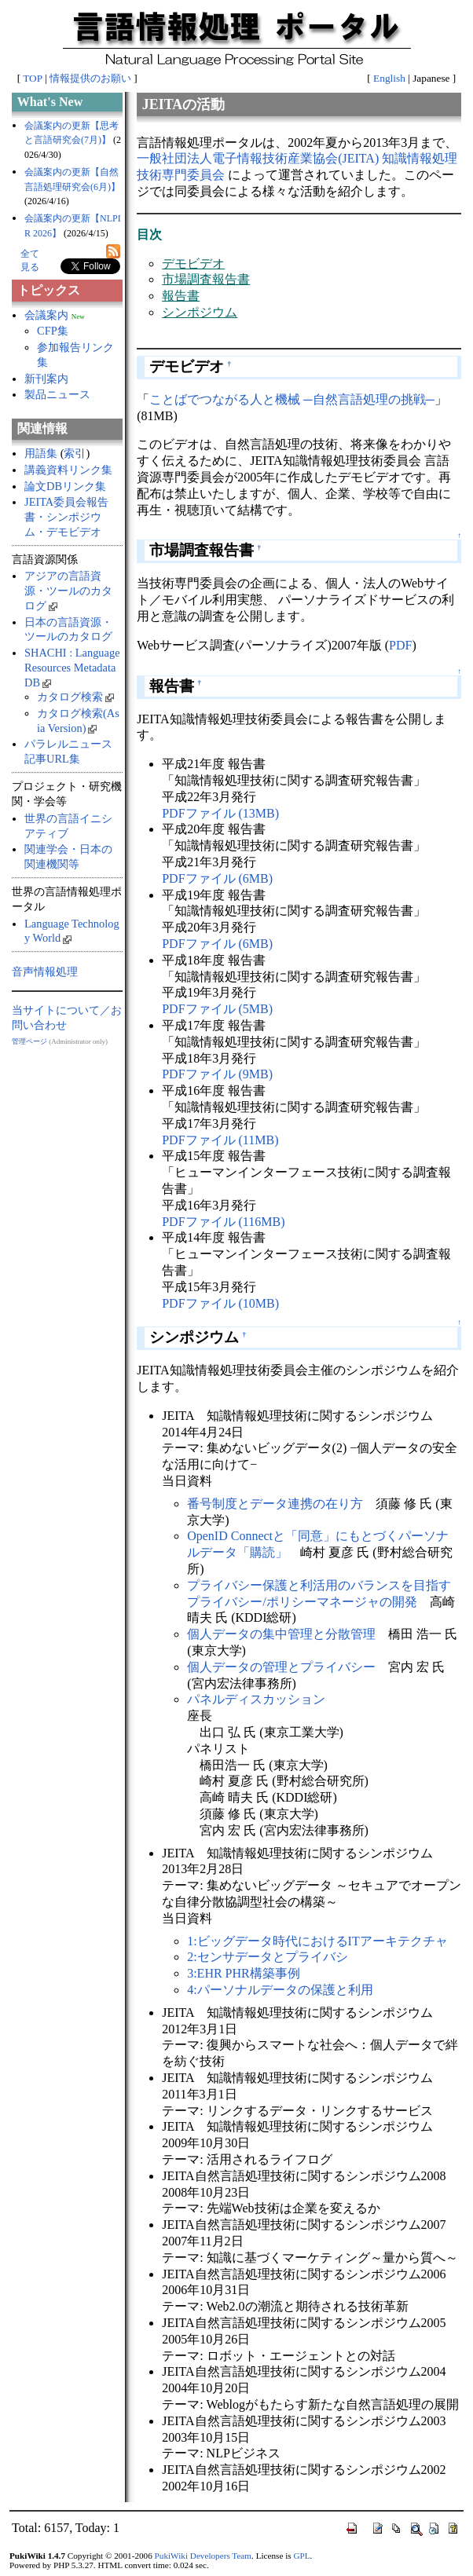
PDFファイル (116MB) (223, 1221)
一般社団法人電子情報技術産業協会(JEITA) (258, 158)
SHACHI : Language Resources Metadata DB (72, 667)
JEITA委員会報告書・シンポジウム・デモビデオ (66, 516)
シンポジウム (199, 312)
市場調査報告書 (206, 279)
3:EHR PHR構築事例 (243, 1973)
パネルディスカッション (256, 1699)
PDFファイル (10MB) (220, 1303)
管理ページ (29, 1041)
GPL (301, 2555)
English (389, 78)
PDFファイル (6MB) (217, 878)
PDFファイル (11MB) (220, 1140)
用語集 (40, 453)
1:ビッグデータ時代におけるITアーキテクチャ (317, 1941)
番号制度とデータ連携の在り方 (275, 1503)
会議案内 (46, 315)
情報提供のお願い (90, 78)
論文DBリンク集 (65, 486)
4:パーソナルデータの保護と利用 (279, 1989)
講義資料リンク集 (68, 469)
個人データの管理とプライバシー (281, 1667)
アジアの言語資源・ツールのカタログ (68, 590)
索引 (75, 453)
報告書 (181, 295)
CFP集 (52, 330)
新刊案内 (46, 378)
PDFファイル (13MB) (220, 813)
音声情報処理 (45, 971)
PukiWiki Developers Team (203, 2555)
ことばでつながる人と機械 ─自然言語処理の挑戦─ (291, 399)
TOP (32, 78)
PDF (400, 645)
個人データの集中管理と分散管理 (281, 1634)
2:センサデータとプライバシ (267, 1956)
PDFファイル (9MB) (217, 1074)
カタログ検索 (75, 696)
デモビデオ (193, 263)
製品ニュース (57, 394)
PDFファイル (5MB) (217, 1008)
